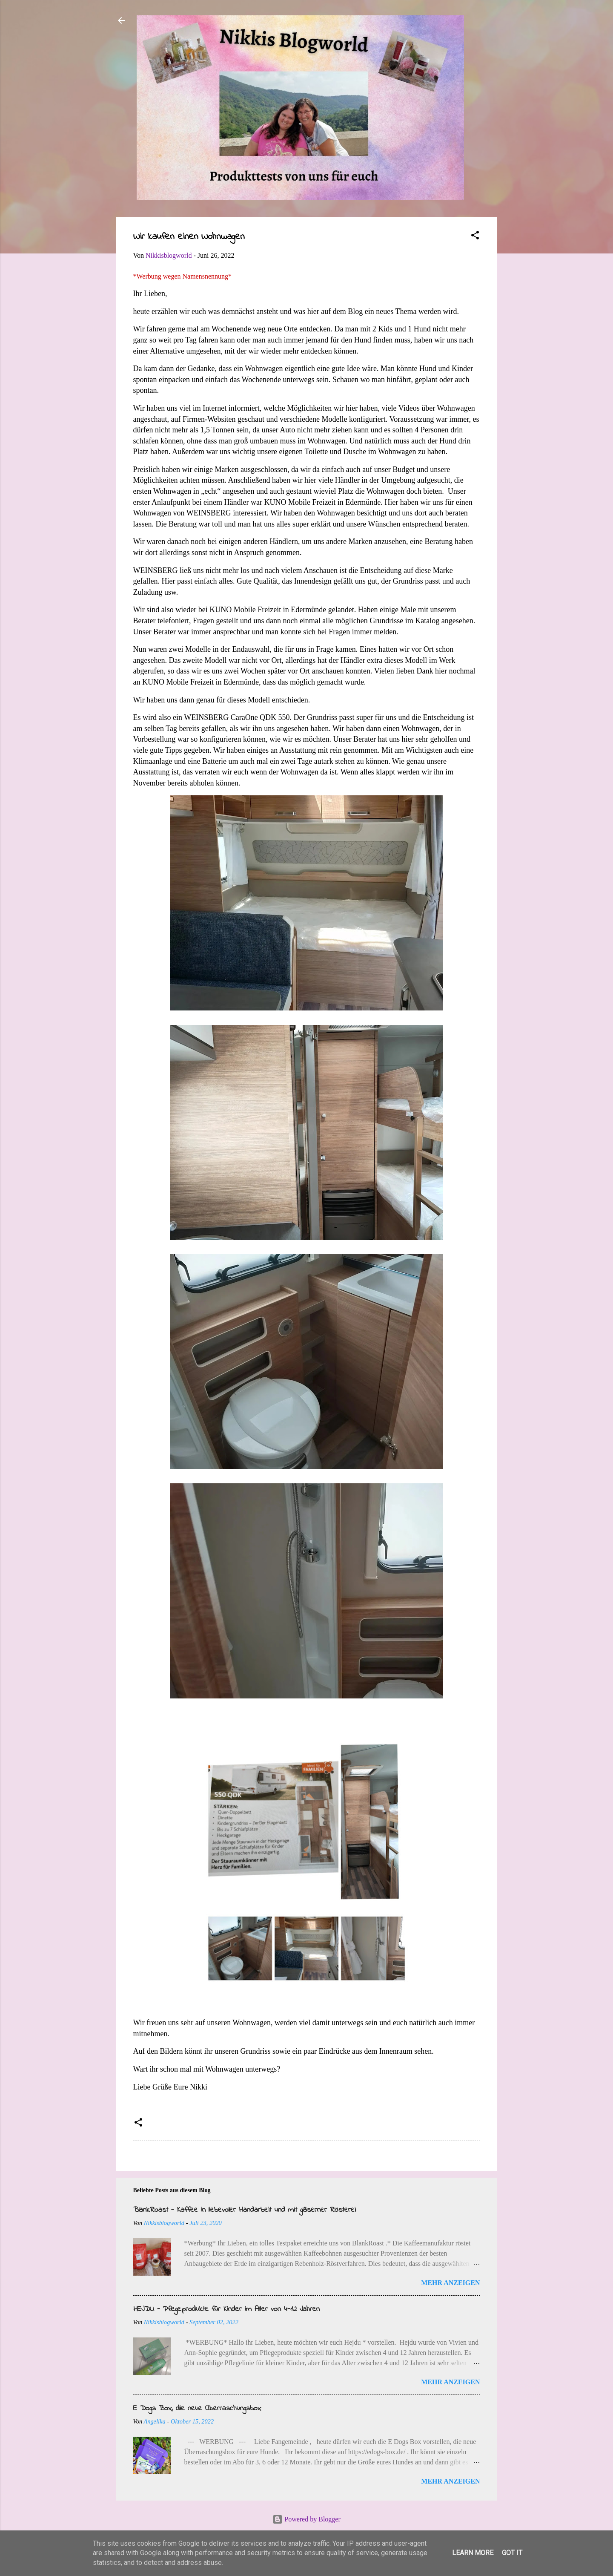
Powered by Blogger (306, 2519)
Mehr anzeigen (450, 2282)
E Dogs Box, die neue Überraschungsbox (197, 2408)
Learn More (472, 2553)
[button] (475, 236)
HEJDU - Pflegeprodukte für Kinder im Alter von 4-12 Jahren (226, 2309)
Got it (512, 2553)
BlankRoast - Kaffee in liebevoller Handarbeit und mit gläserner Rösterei (244, 2210)
